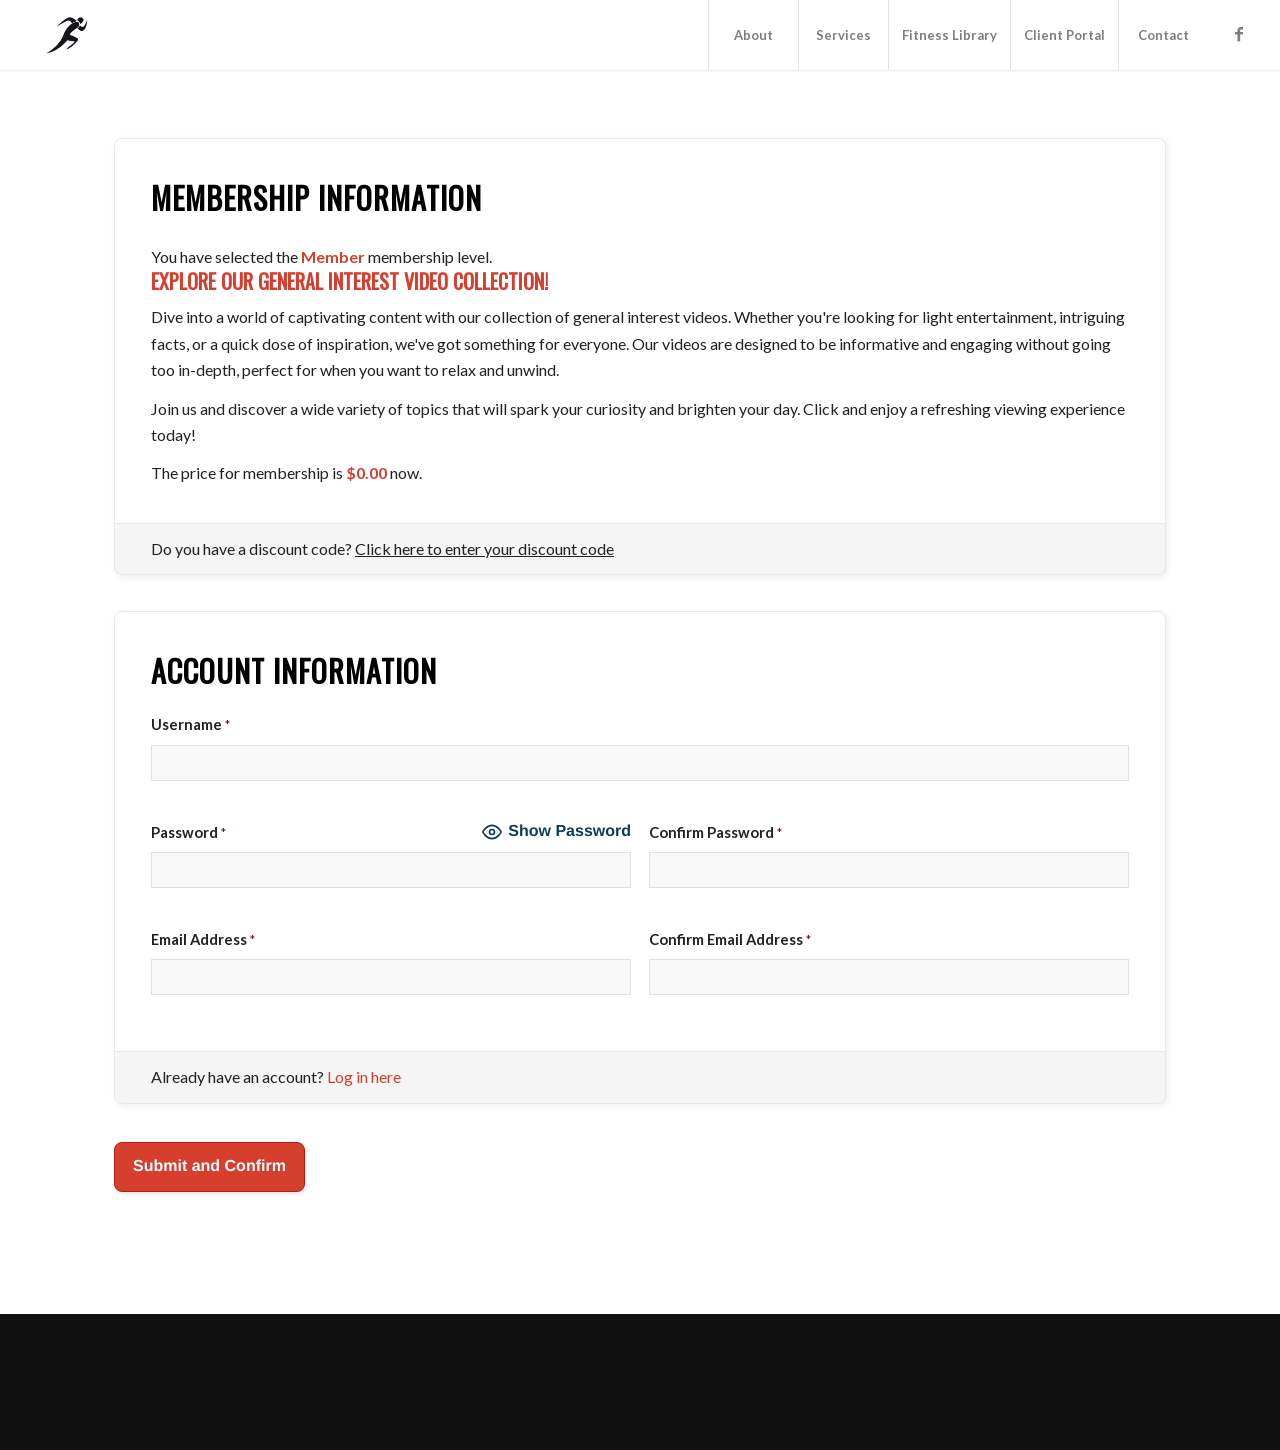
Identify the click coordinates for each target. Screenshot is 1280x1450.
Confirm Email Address (730, 939)
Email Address (203, 939)
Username (190, 724)
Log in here (364, 1076)
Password (188, 832)
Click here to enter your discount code (484, 548)
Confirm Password (715, 832)
